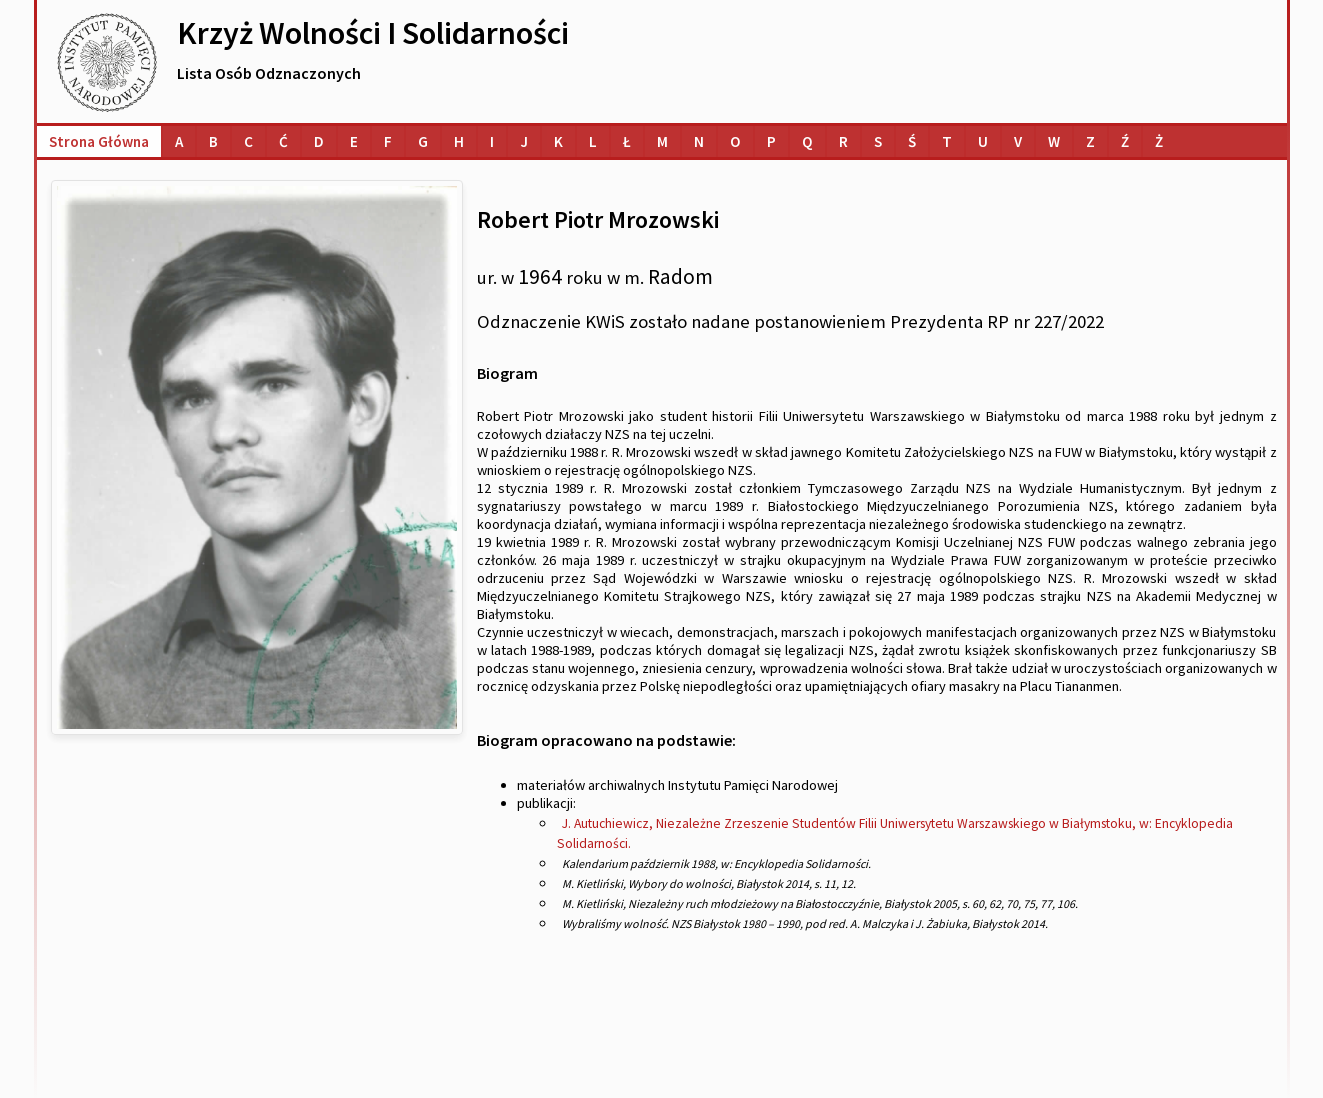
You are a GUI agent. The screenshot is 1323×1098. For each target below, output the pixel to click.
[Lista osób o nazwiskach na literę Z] (1090, 141)
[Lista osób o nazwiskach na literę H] (459, 141)
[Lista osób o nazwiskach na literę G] (423, 141)
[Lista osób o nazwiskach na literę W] (1054, 141)
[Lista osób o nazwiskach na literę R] (843, 141)
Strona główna (99, 141)
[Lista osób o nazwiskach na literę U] (983, 141)
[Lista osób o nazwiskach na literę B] (213, 141)
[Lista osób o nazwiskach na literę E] (354, 141)
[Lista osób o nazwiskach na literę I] (492, 141)
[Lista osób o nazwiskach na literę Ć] (283, 141)
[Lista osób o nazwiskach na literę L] (593, 141)
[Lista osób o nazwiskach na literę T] (947, 141)
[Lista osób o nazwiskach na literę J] (524, 141)
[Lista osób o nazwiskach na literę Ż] (1159, 141)
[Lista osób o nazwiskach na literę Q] (807, 141)
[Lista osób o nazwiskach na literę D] (319, 141)
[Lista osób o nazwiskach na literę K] (558, 141)
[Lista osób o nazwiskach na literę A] (179, 141)
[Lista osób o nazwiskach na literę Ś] (912, 141)
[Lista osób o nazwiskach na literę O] (735, 141)
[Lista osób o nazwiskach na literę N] (699, 141)
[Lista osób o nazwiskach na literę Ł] (627, 141)
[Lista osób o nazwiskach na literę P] (771, 141)
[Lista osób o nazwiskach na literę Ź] (1125, 141)
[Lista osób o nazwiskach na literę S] (878, 141)
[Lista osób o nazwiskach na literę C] (248, 141)
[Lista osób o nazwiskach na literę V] (1018, 141)
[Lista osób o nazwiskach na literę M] (662, 141)
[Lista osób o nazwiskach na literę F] (388, 141)
